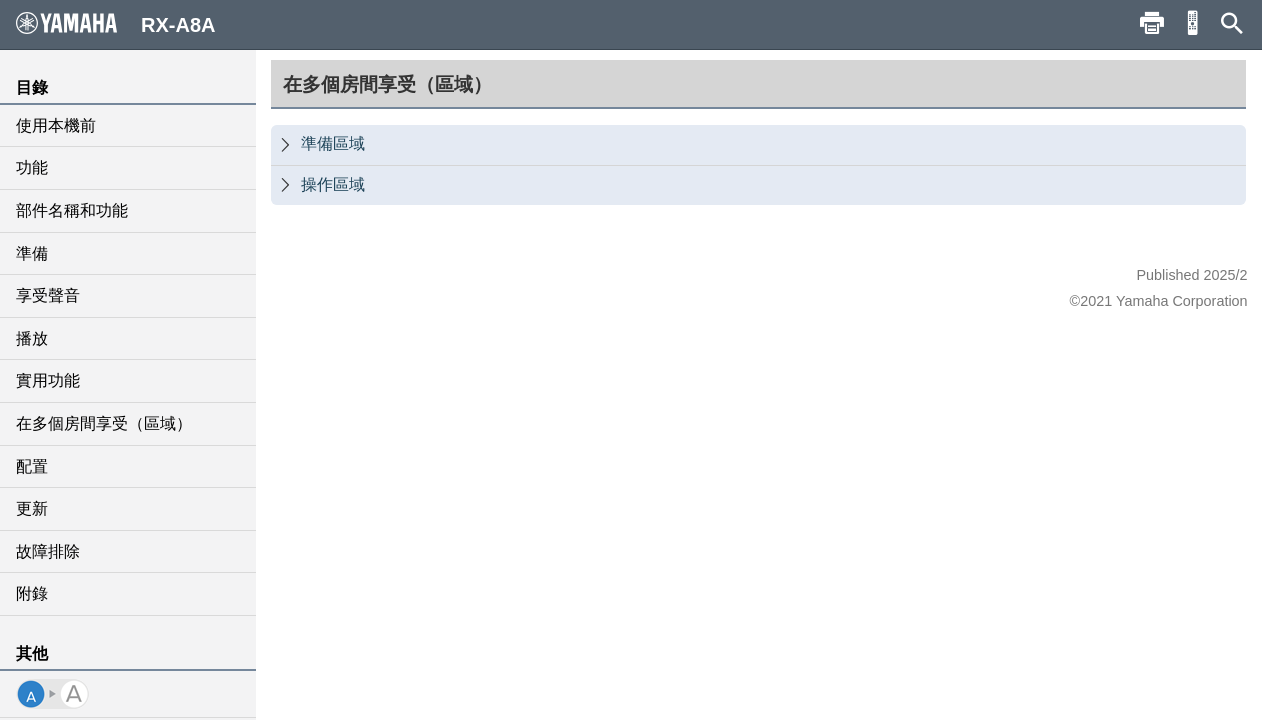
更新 (32, 508)
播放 (32, 338)
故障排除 (48, 551)
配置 (32, 466)
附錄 (32, 593)
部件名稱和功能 (72, 210)
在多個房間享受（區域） (104, 423)
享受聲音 (48, 295)
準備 (32, 253)
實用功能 (48, 380)
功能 (32, 167)
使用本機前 (56, 125)
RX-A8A (116, 24)
